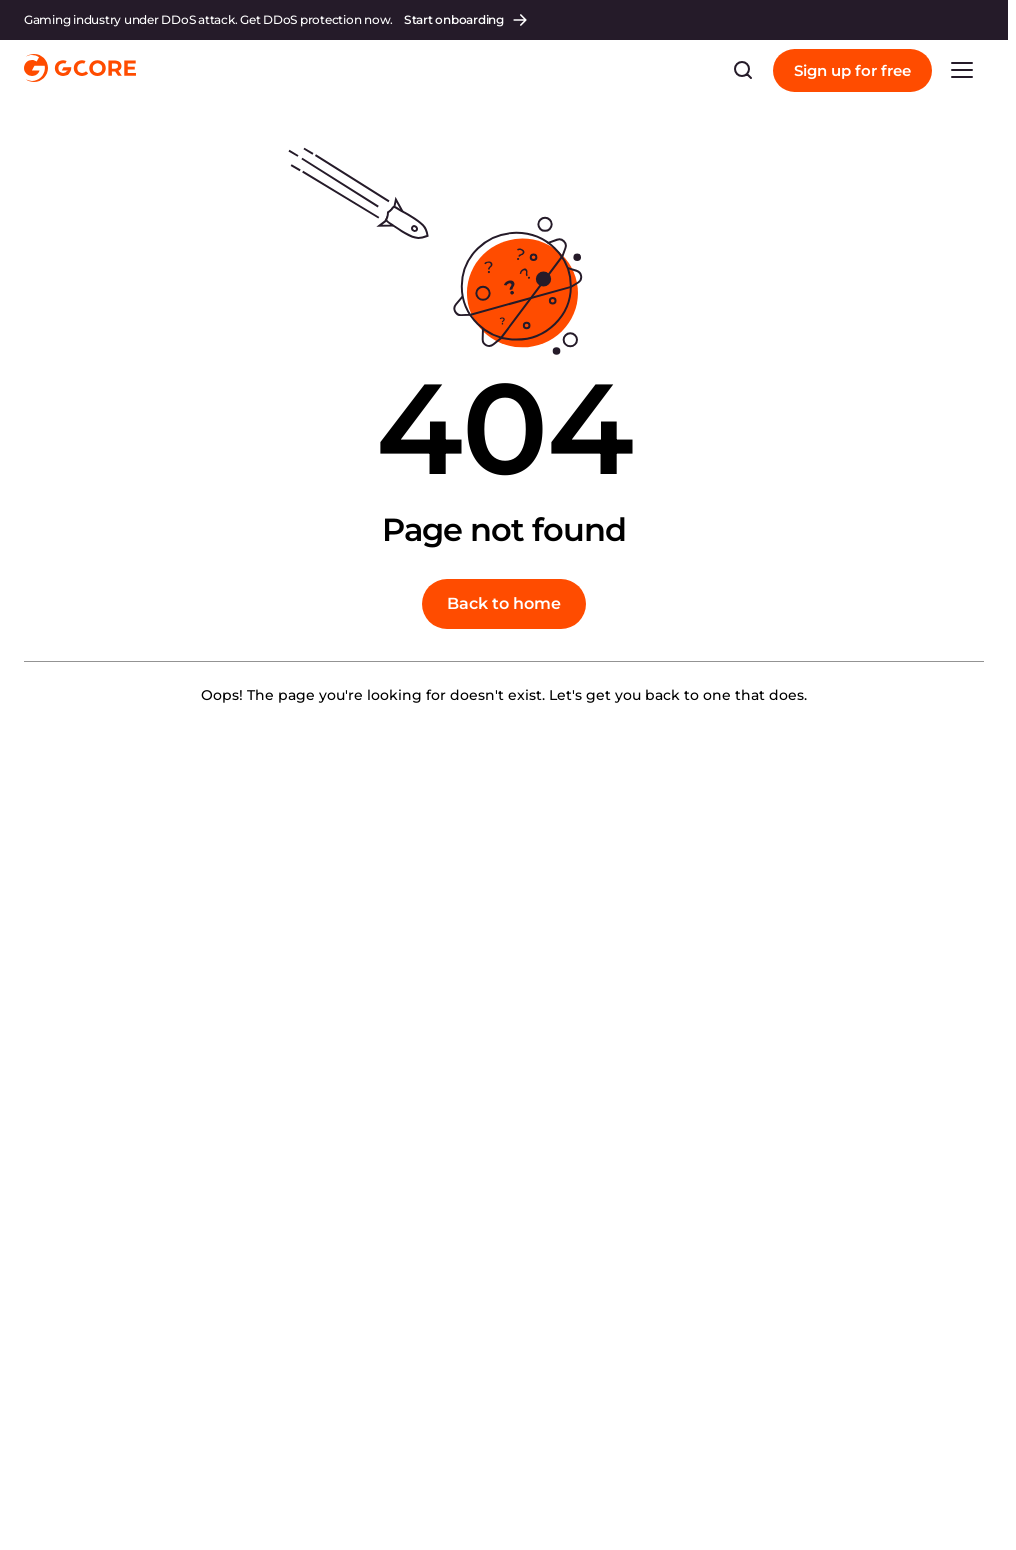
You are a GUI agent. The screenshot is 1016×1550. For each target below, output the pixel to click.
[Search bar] (743, 70)
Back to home (504, 603)
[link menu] (962, 70)
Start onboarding (467, 19)
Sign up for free (852, 70)
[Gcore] (80, 70)
